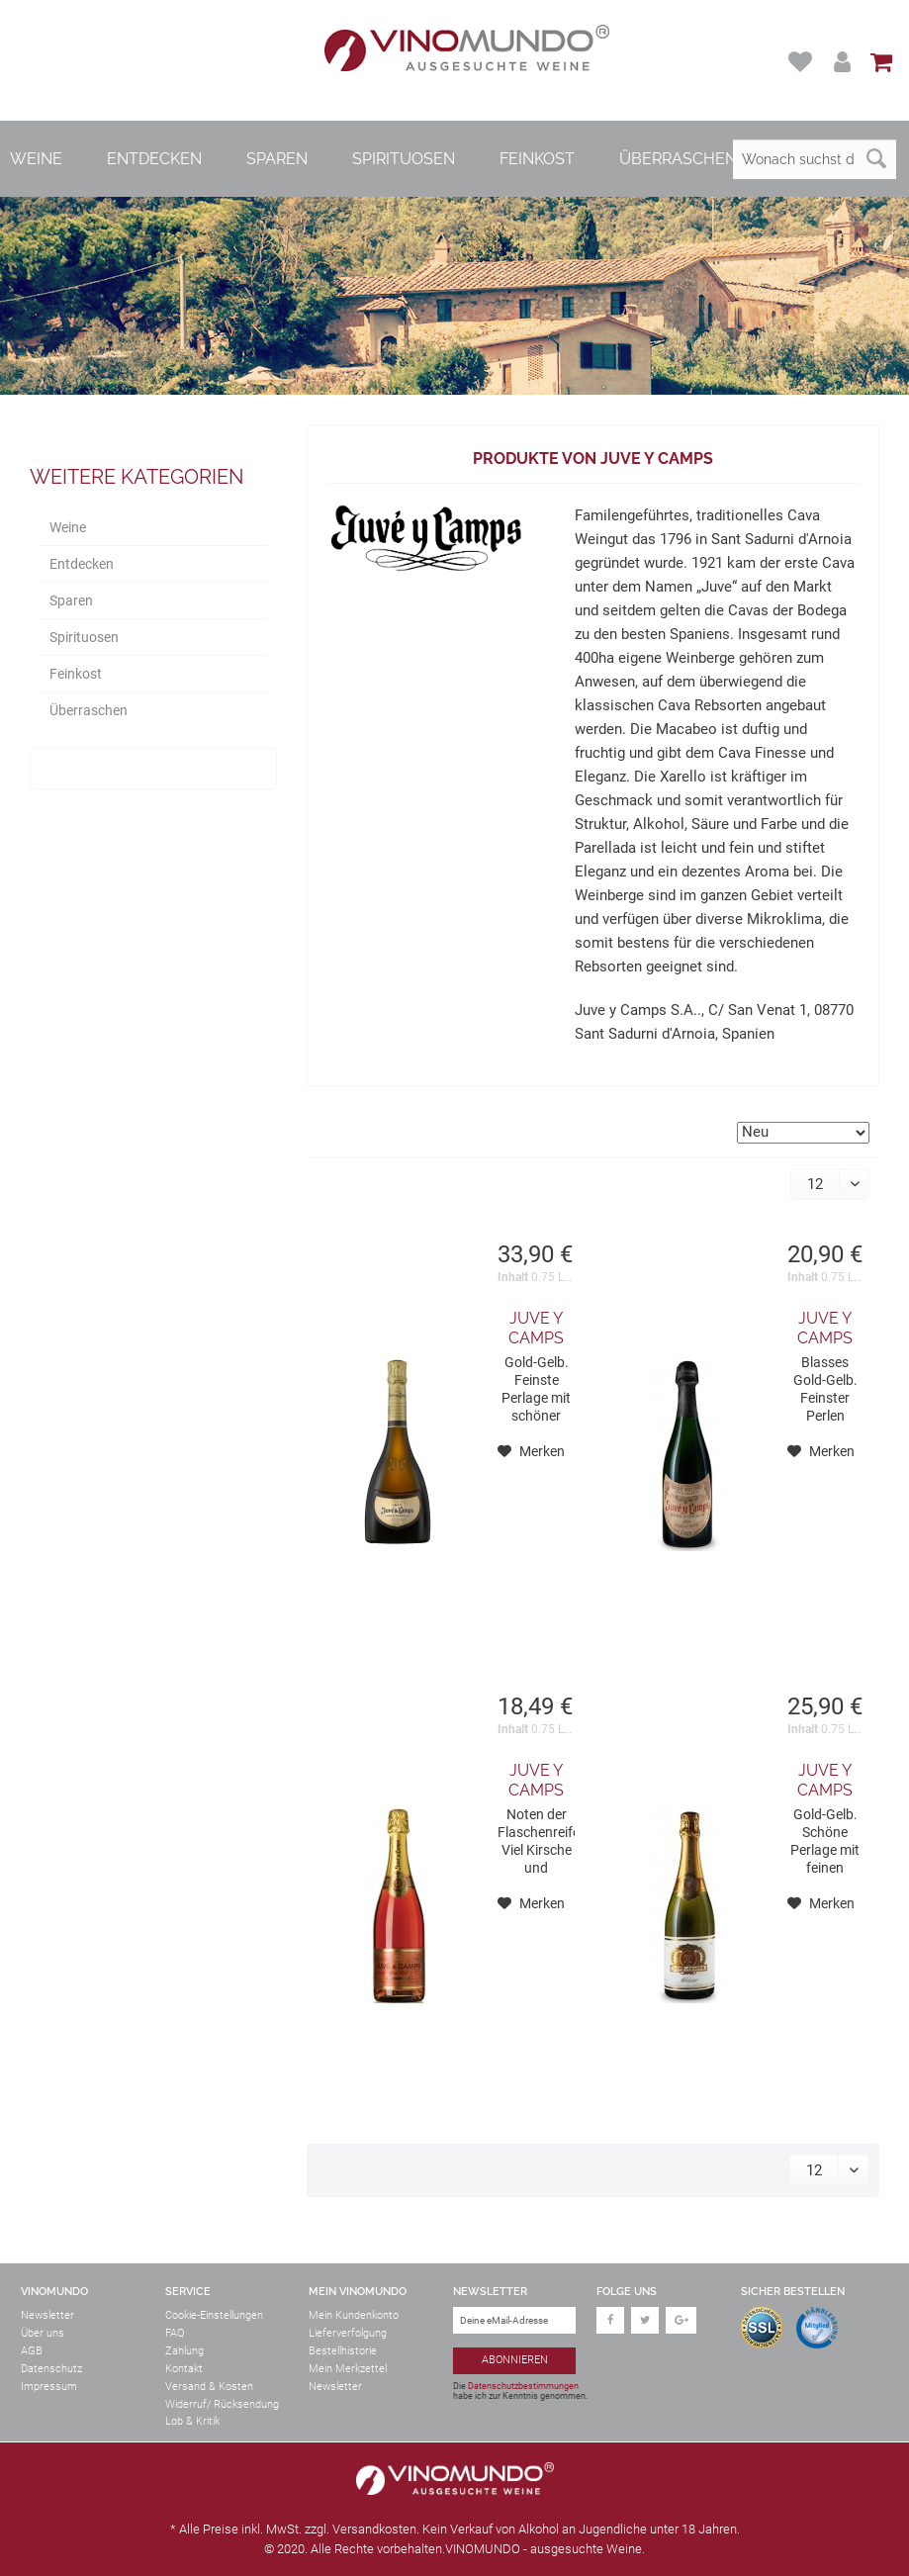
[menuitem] (802, 61)
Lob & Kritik (192, 2421)
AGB (32, 2351)
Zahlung (184, 2351)
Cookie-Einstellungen (214, 2315)
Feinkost (75, 674)
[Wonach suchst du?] (814, 159)
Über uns (42, 2333)
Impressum (49, 2386)
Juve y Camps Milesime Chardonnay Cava (825, 1780)
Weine (67, 527)
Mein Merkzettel (348, 2368)
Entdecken (81, 564)
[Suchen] (876, 159)
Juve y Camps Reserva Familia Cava (825, 1328)
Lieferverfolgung (348, 2333)
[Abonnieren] (515, 2360)
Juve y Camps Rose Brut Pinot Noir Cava (536, 1780)
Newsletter (47, 2315)
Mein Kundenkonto (354, 2315)
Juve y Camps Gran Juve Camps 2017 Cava (536, 1328)
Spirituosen (84, 637)
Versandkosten (374, 2529)
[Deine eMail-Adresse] (515, 2320)
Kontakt (184, 2368)
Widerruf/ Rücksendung (222, 2404)
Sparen (71, 600)
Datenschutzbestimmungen (523, 2386)
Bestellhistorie (343, 2351)
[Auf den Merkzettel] (531, 1451)
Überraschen (88, 710)
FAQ (174, 2333)
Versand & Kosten (209, 2386)
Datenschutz (51, 2368)
